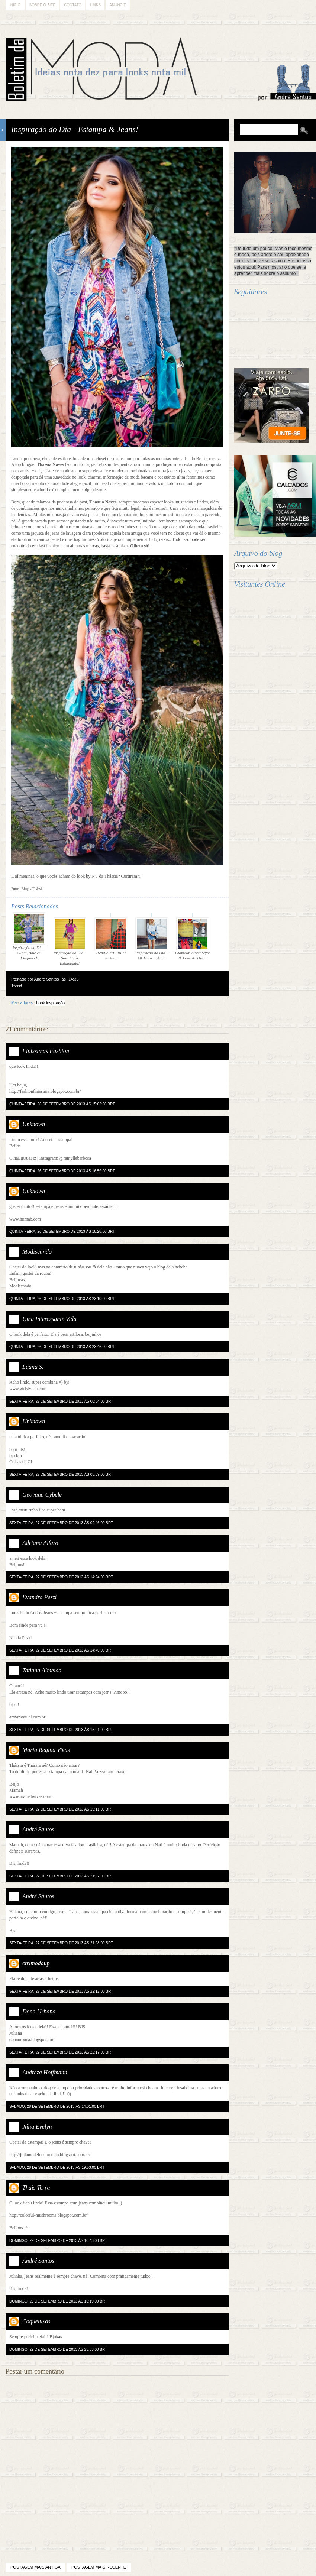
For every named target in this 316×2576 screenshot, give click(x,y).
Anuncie (117, 5)
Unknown (33, 1124)
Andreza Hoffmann (44, 2072)
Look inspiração (50, 1003)
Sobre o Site (42, 5)
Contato (72, 5)
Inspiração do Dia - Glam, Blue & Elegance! (29, 936)
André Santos (38, 1829)
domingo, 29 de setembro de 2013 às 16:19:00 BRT (58, 2301)
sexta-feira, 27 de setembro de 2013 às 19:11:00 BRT (61, 1809)
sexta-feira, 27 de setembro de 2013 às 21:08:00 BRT (61, 1943)
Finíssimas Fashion (45, 1051)
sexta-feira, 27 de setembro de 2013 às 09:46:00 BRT (61, 1523)
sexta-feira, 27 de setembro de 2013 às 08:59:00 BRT (61, 1474)
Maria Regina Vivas (46, 1750)
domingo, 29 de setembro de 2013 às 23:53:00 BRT (58, 2349)
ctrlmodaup (36, 1963)
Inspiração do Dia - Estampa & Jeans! (74, 129)
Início (15, 5)
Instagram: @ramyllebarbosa (65, 1158)
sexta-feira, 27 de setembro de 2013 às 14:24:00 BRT (61, 1577)
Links (95, 5)
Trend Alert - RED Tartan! (110, 938)
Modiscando (37, 1251)
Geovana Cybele (42, 1494)
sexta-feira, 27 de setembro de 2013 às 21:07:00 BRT (61, 1876)
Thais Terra (36, 2187)
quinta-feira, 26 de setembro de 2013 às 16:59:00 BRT (62, 1171)
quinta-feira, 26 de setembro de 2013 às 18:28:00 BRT (62, 1231)
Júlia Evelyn (37, 2126)
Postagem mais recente (98, 2567)
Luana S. (32, 1367)
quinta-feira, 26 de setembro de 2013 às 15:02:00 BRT (62, 1104)
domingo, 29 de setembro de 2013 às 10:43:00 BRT (58, 2241)
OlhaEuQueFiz (22, 1158)
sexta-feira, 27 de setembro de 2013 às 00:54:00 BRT (61, 1401)
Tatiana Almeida (41, 1670)
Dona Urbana (38, 2011)
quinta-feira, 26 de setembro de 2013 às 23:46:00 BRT (62, 1347)
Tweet (16, 985)
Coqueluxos (36, 2321)
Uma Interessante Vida (49, 1319)
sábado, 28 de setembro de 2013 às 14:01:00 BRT (56, 2106)
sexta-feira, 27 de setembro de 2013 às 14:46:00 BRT (61, 1650)
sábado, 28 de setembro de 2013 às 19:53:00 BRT (56, 2167)
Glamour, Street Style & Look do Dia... (192, 938)
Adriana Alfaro (40, 1543)
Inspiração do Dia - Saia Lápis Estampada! (70, 941)
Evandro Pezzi (39, 1597)
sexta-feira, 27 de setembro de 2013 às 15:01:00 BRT (61, 1730)
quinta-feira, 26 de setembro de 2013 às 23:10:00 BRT (62, 1299)
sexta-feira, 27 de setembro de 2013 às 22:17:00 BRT (61, 2052)
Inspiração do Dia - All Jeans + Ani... (151, 938)
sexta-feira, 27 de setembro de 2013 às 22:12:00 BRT (61, 1991)
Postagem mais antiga (35, 2567)
